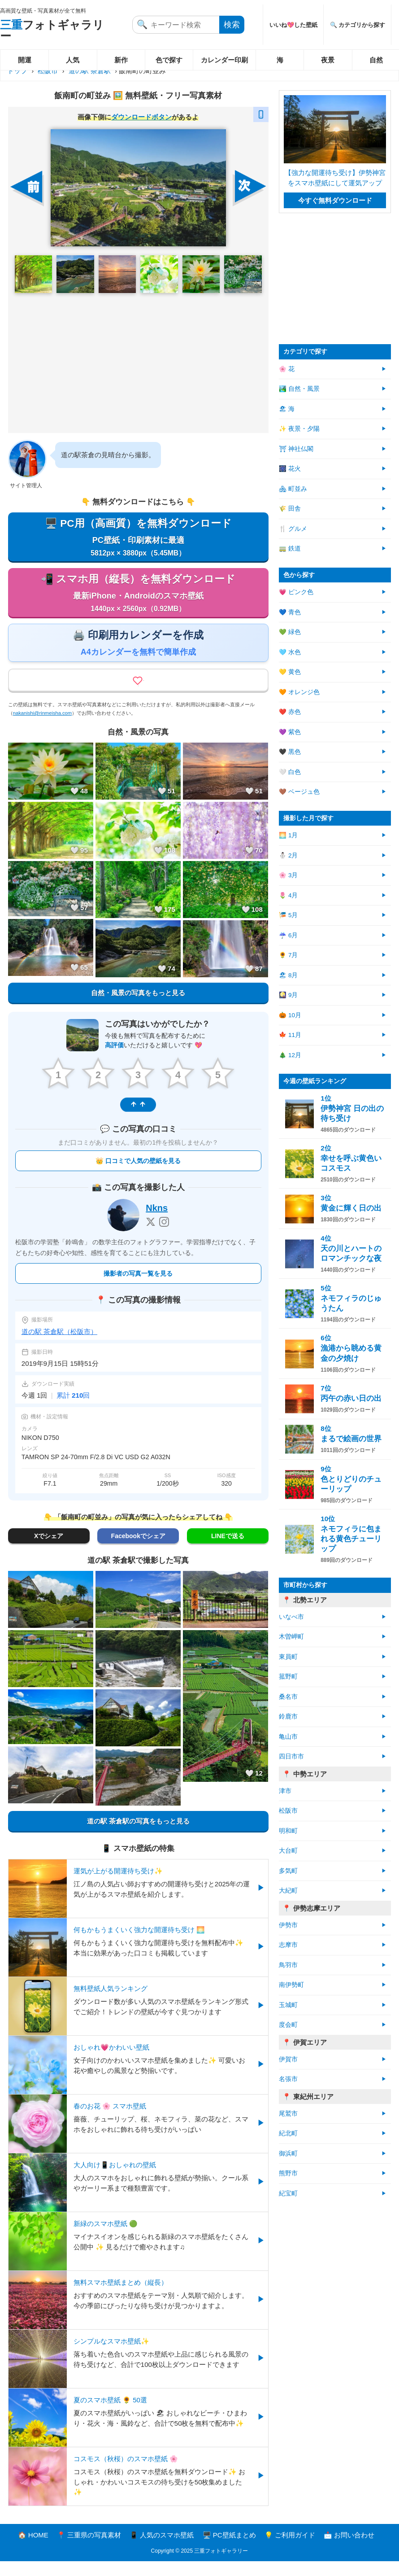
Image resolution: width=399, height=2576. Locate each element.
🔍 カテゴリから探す (358, 25)
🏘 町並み (293, 488)
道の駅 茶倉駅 (90, 70)
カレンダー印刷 (224, 60)
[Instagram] (164, 1237)
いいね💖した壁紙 (293, 25)
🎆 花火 (290, 468)
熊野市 (288, 2173)
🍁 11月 (290, 1035)
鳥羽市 (288, 1965)
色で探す (169, 60)
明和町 (288, 1831)
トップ (17, 70)
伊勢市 (288, 1925)
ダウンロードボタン (141, 117)
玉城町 (288, 2005)
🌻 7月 (288, 955)
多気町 (288, 1870)
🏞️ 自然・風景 (299, 388)
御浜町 (288, 2153)
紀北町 (288, 2133)
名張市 (288, 2079)
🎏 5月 (288, 915)
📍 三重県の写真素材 (89, 2550)
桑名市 (288, 1696)
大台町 (288, 1850)
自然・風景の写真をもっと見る (138, 1009)
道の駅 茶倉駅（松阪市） (59, 1346)
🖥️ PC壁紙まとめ (229, 2550)
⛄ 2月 (288, 855)
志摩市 (288, 1945)
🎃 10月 (290, 1015)
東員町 (288, 1656)
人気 (72, 60)
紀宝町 (288, 2193)
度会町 (288, 2024)
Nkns (157, 1222)
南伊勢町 (291, 1984)
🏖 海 (287, 409)
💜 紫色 (290, 732)
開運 (24, 60)
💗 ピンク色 (296, 592)
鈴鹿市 (288, 1716)
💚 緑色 (290, 632)
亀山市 (288, 1736)
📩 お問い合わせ (349, 2550)
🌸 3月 (288, 875)
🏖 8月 (288, 975)
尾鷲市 (288, 2113)
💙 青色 (290, 612)
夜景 (327, 60)
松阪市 (48, 70)
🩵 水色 (290, 652)
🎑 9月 (288, 995)
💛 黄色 (290, 672)
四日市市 (291, 1756)
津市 (285, 1791)
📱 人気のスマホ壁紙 (162, 2550)
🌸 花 (287, 369)
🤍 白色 (290, 772)
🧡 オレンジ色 (299, 692)
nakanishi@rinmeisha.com (42, 729)
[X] (151, 1237)
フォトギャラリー (52, 30)
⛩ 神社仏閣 (296, 449)
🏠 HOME (33, 2550)
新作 (121, 60)
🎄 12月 (290, 1055)
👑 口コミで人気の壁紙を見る (138, 1175)
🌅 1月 (288, 835)
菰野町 (288, 1676)
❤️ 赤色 (290, 712)
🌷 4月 (288, 895)
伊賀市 (288, 2059)
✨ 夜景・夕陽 (299, 428)
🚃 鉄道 (290, 548)
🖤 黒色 (290, 751)
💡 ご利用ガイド (290, 2550)
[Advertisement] (138, 362)
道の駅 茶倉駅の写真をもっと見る (138, 1836)
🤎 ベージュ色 (299, 791)
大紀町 (288, 1890)
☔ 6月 (288, 935)
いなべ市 (291, 1617)
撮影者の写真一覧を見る (138, 1288)
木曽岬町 (291, 1636)
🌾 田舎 (290, 508)
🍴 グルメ (293, 528)
